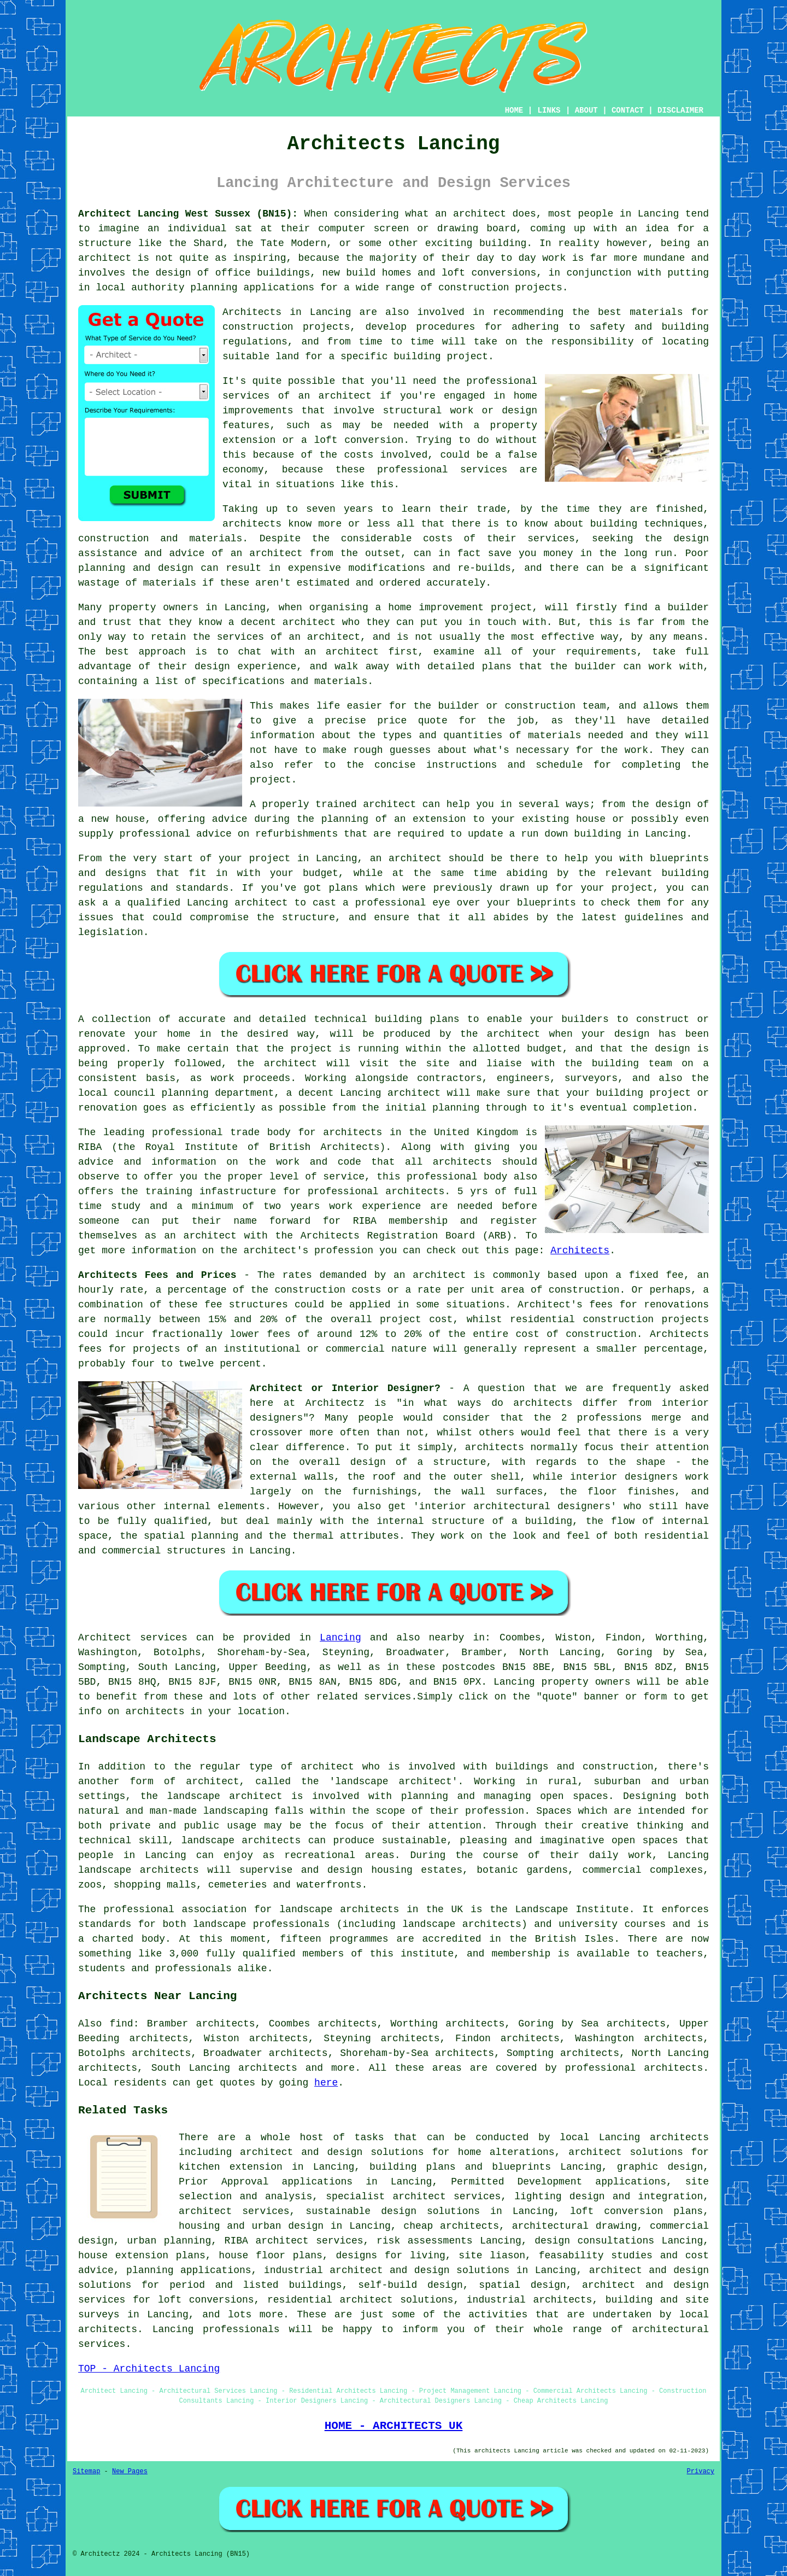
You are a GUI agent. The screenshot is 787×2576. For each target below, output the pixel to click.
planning (184, 1093)
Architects (579, 1250)
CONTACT (628, 110)
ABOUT (586, 110)
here (326, 2082)
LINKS (548, 110)
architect (479, 213)
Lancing (340, 1637)
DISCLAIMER (680, 110)
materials (554, 735)
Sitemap (86, 2471)
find (121, 2023)
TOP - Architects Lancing (149, 2368)
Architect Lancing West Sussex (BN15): (188, 213)
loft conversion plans (636, 2211)
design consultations (594, 2240)
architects (251, 523)
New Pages (130, 2471)
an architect (335, 395)
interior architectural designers (514, 1506)
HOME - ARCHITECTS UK (394, 2425)
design (632, 1034)
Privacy (700, 2471)
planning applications (188, 2270)
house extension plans (141, 2255)
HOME (514, 110)
